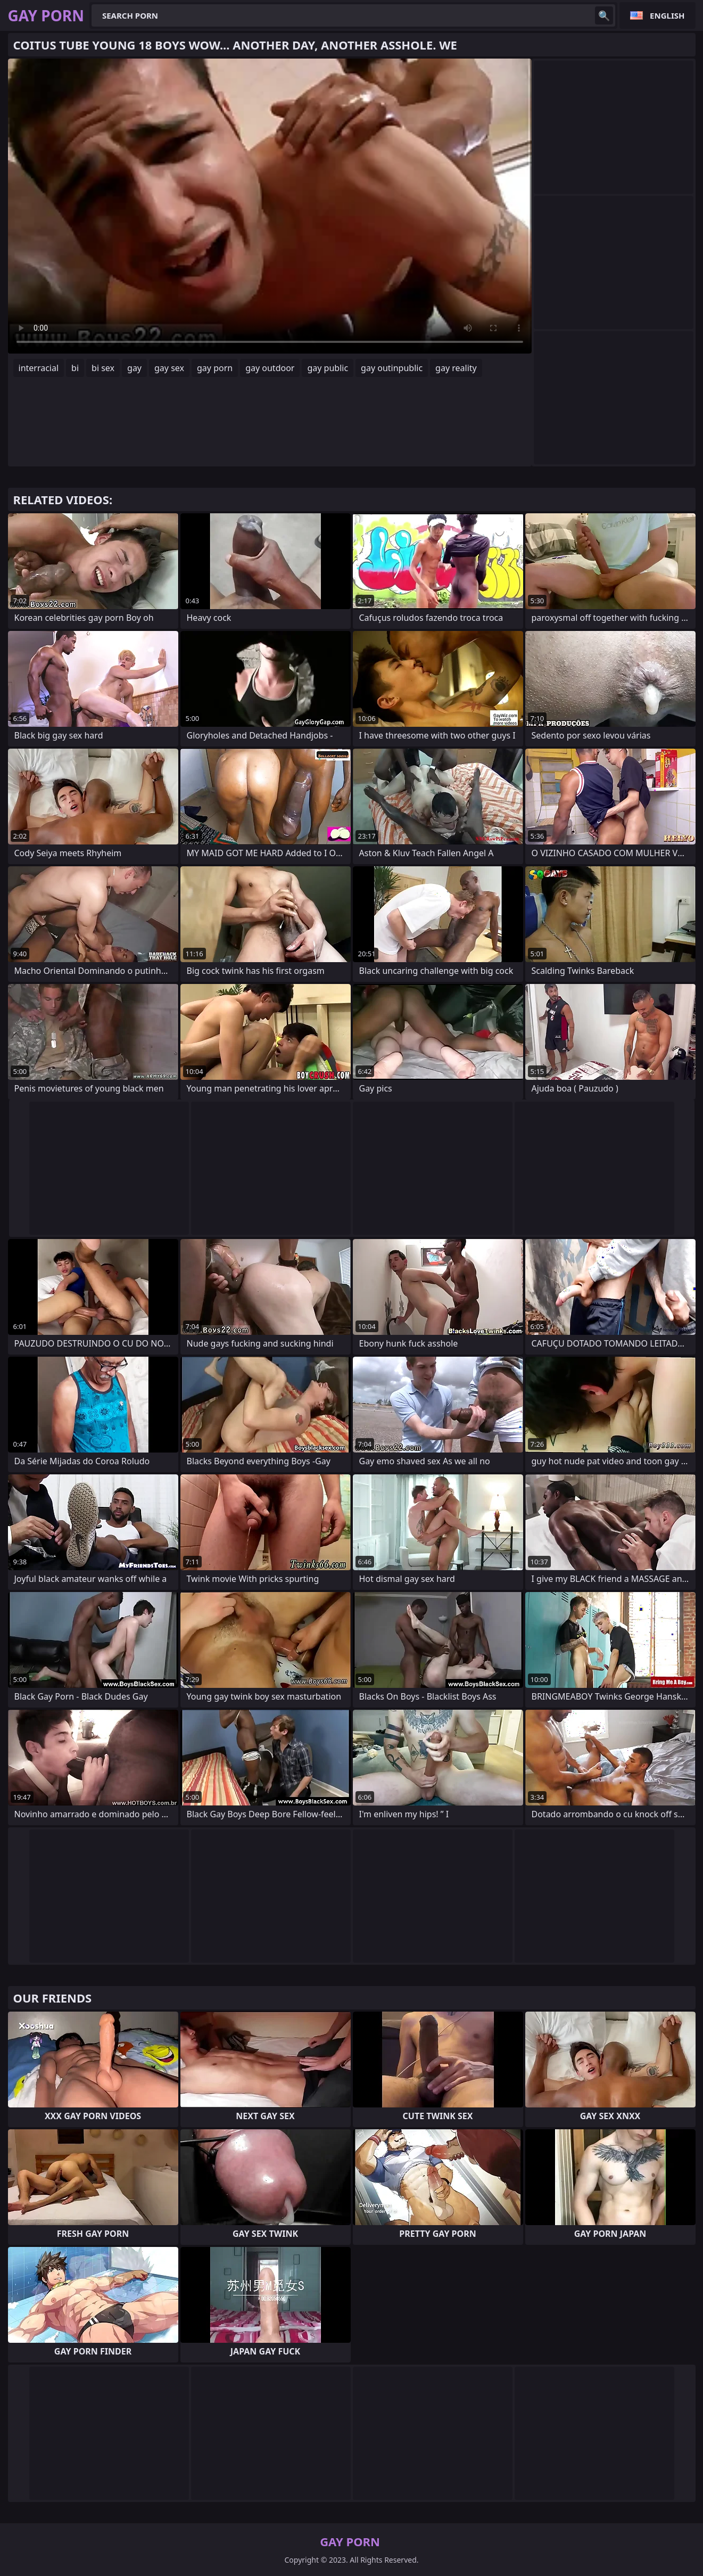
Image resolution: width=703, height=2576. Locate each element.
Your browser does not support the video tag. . (270, 206)
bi (75, 368)
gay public (327, 368)
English (667, 15)
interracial (39, 368)
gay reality (456, 368)
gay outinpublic (392, 368)
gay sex (169, 368)
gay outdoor (269, 368)
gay (134, 368)
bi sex (103, 368)
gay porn (215, 368)
